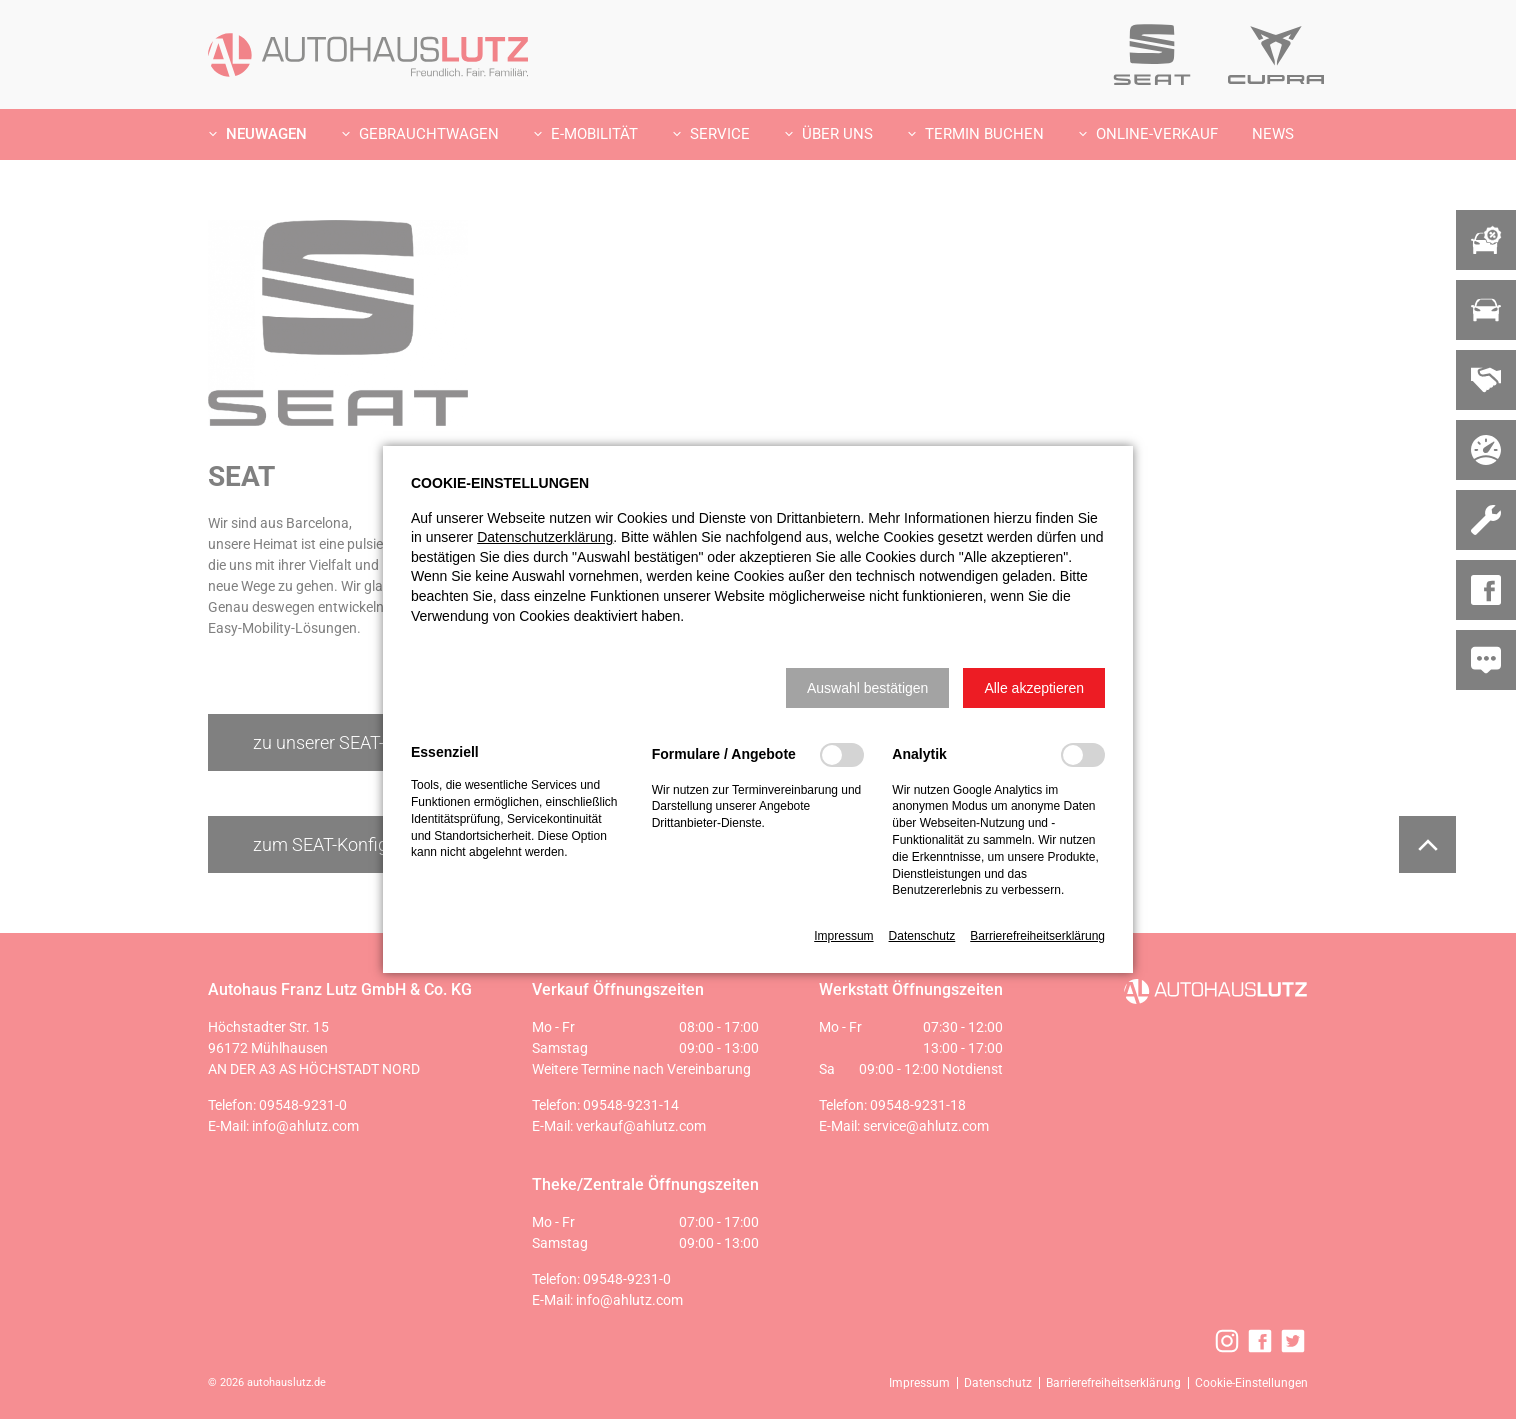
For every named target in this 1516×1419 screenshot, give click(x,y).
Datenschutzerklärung (545, 537)
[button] (867, 688)
